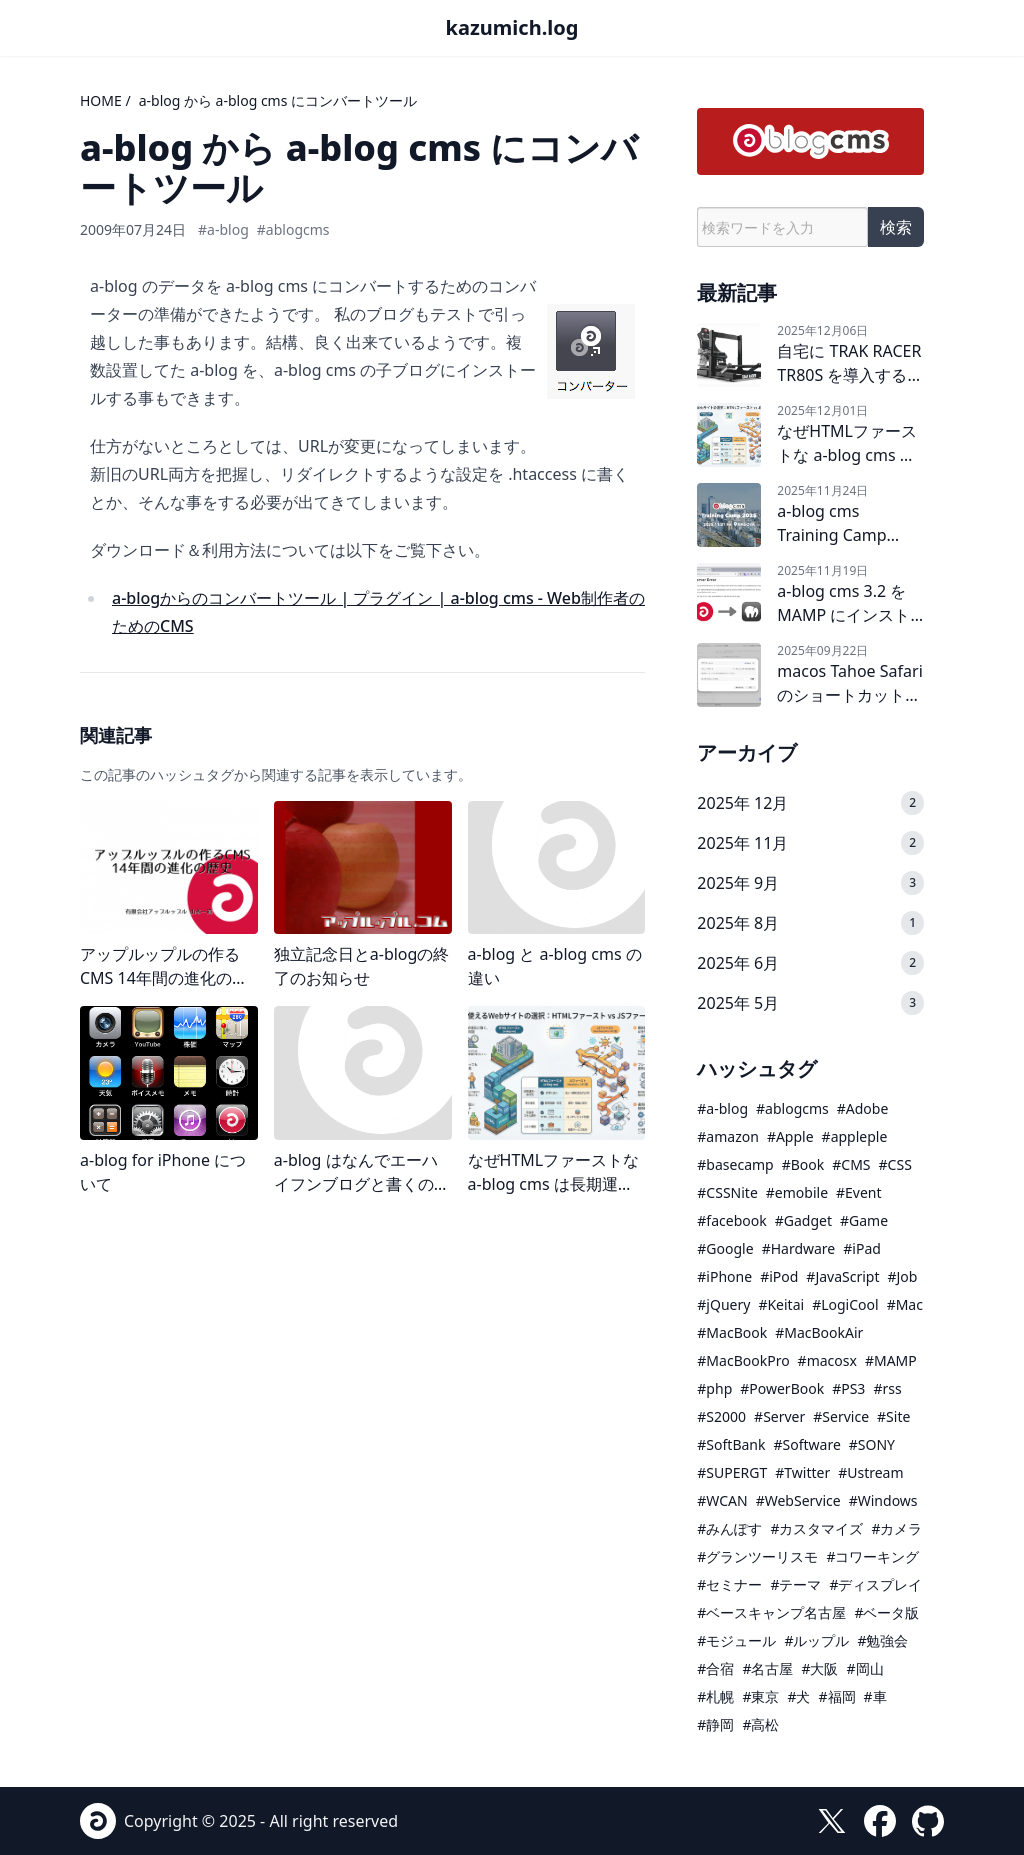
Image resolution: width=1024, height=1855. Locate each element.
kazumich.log (512, 27)
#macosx (827, 1360)
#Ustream (870, 1472)
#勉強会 (882, 1640)
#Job (903, 1276)
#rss (887, 1388)
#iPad (862, 1248)
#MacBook (732, 1332)
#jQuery (723, 1304)
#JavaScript (842, 1276)
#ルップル (816, 1640)
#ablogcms (293, 229)
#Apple (790, 1136)
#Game (864, 1220)
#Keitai (781, 1304)
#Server (779, 1416)
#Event (859, 1192)
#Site (893, 1416)
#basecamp (735, 1164)
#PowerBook (782, 1388)
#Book (803, 1164)
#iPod (779, 1276)
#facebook (731, 1220)
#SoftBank (731, 1444)
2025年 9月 (738, 883)
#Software (806, 1444)
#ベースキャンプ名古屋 (771, 1612)
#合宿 (715, 1668)
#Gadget (803, 1220)
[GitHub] (928, 1821)
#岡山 (864, 1668)
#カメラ (896, 1528)
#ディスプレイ (875, 1584)
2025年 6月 (738, 963)
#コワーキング (872, 1556)
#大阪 (819, 1668)
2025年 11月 (742, 843)
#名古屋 (767, 1668)
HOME (101, 100)
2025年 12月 (742, 803)
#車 (875, 1696)
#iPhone (724, 1276)
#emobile (797, 1192)
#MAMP (891, 1360)
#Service (841, 1416)
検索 (896, 227)
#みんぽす (729, 1528)
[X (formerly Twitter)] (832, 1821)
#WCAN (722, 1500)
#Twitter (802, 1472)
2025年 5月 (738, 1003)
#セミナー (729, 1584)
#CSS (895, 1164)
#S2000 (721, 1416)
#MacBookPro (743, 1360)
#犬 (798, 1696)
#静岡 (715, 1724)
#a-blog (223, 229)
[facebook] (880, 1821)
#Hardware (799, 1248)
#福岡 (836, 1696)
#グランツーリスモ (757, 1556)
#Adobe (863, 1108)
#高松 (760, 1724)
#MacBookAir (819, 1332)
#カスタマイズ (816, 1528)
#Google (725, 1248)
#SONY (872, 1444)
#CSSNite (727, 1192)
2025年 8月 (738, 923)
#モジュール (736, 1640)
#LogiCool (845, 1304)
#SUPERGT (732, 1472)
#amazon (728, 1136)
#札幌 (715, 1696)
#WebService (798, 1500)
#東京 (760, 1696)
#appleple (855, 1136)
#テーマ (795, 1584)
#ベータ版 (886, 1612)
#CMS (851, 1164)
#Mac (905, 1304)
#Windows (883, 1500)
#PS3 (848, 1388)
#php (714, 1388)
